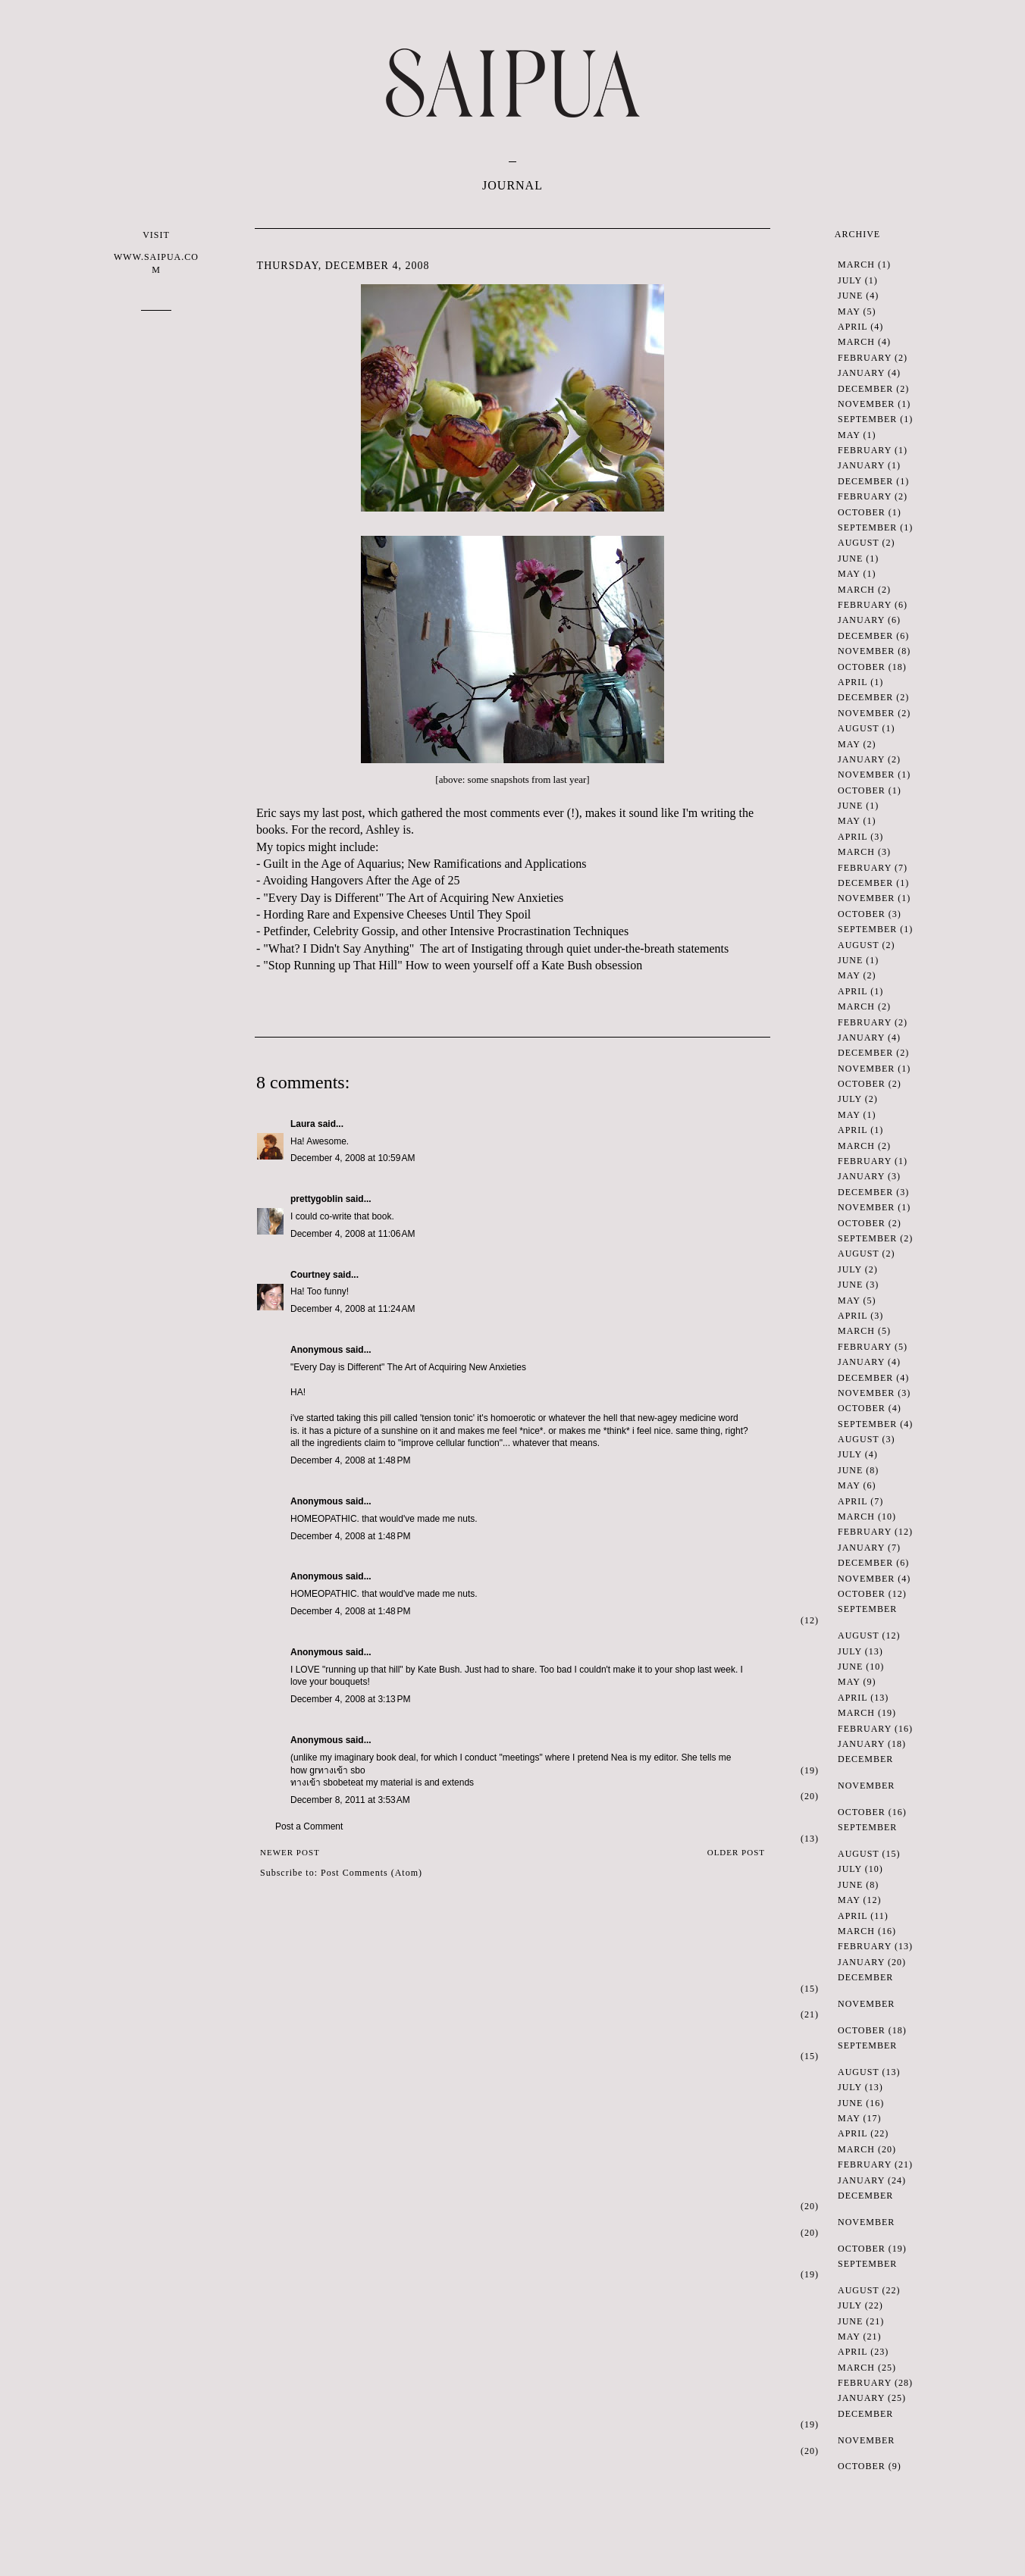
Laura (302, 1124)
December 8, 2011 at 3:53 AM (350, 1800)
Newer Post (290, 1852)
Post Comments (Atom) (371, 1872)
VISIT (156, 253)
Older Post (736, 1852)
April (852, 326)
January (861, 373)
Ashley (382, 829)
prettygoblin (316, 1199)
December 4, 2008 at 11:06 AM (352, 1234)
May (849, 311)
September (867, 419)
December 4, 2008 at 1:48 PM (350, 1460)
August (858, 542)
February (865, 357)
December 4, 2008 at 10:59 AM (352, 1158)
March (856, 264)
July (850, 280)
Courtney (310, 1274)
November (866, 404)
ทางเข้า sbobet (320, 1782)
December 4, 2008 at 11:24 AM (352, 1309)
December (865, 388)
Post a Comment (309, 1826)
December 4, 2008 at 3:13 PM (350, 1699)
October (862, 512)
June (850, 295)
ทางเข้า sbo (341, 1770)
